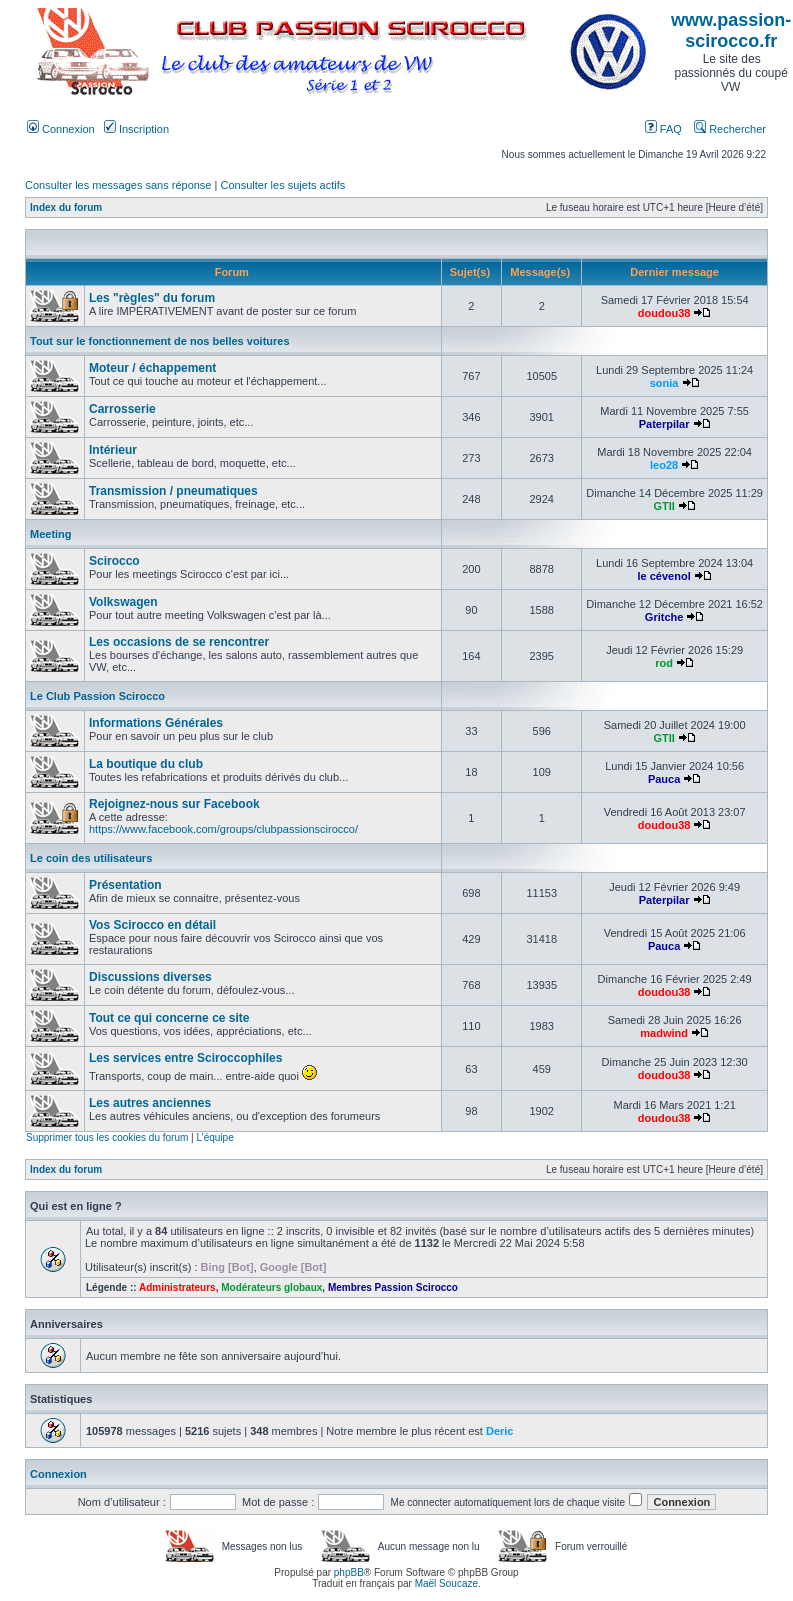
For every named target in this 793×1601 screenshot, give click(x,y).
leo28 (664, 465)
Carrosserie (122, 409)
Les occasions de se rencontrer (179, 642)
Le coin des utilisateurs (91, 858)
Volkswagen (123, 602)
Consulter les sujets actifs (282, 185)
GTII (663, 506)
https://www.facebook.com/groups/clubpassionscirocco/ (223, 829)
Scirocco (114, 561)
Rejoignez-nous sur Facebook (174, 804)
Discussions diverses (150, 977)
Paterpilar (664, 424)
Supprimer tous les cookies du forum (107, 1137)
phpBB (349, 1572)
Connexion (61, 129)
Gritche (664, 617)
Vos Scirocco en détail (152, 925)
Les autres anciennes (150, 1103)
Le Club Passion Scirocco (97, 696)
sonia (664, 383)
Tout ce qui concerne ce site (169, 1018)
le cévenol (664, 576)
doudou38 (664, 313)
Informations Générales (156, 723)
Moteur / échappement (152, 368)
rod (664, 663)
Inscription (136, 129)
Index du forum (66, 207)
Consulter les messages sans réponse (118, 185)
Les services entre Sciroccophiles (185, 1058)
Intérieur (113, 450)
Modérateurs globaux (271, 1287)
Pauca (664, 779)
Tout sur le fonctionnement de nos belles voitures (160, 341)
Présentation (125, 885)
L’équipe (214, 1137)
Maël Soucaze (446, 1583)
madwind (664, 1033)
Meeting (51, 534)
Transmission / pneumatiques (173, 491)
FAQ (663, 129)
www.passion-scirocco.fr (731, 30)
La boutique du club (146, 764)
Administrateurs (177, 1287)
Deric (500, 1431)
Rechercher (730, 129)
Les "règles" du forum (152, 298)
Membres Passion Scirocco (393, 1287)
